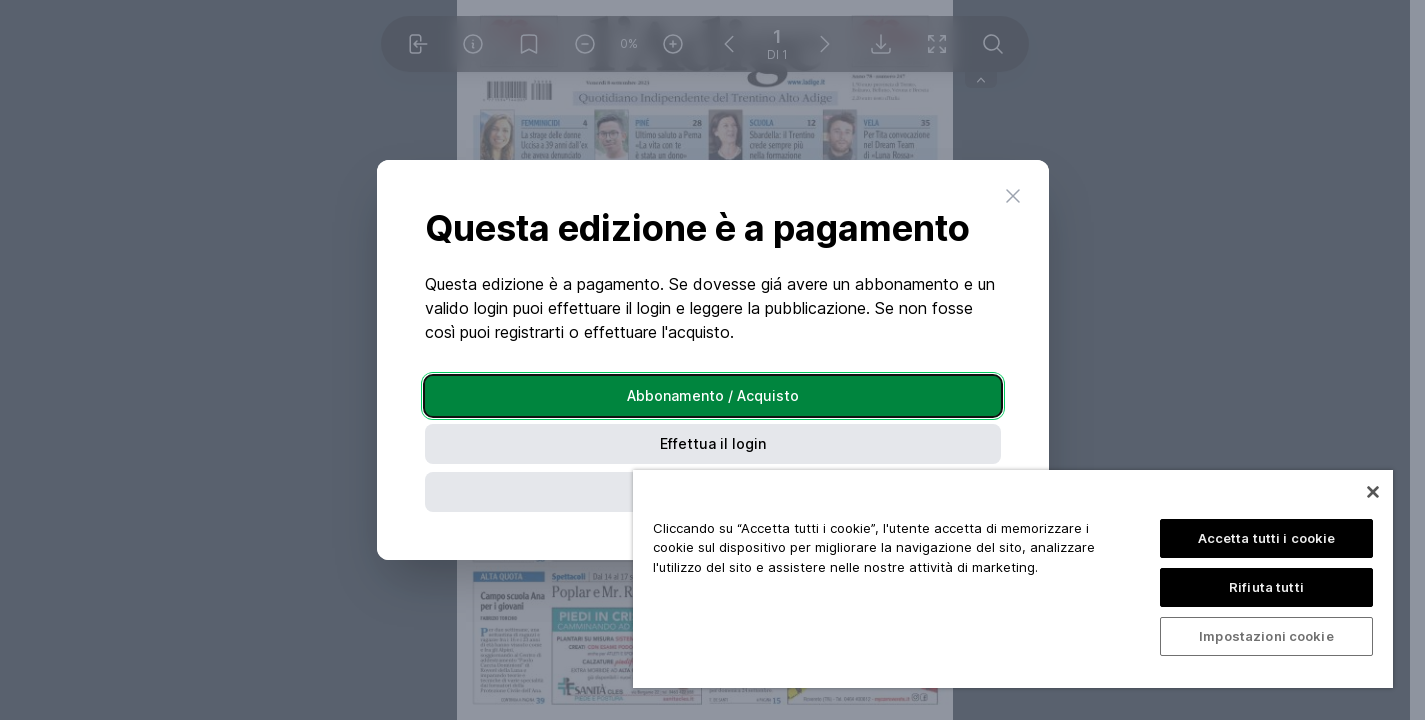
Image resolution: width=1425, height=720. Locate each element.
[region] (1013, 579)
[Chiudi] (1373, 492)
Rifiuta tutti (1266, 587)
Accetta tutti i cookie (1267, 538)
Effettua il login (713, 443)
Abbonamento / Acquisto (713, 395)
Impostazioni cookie (1266, 636)
